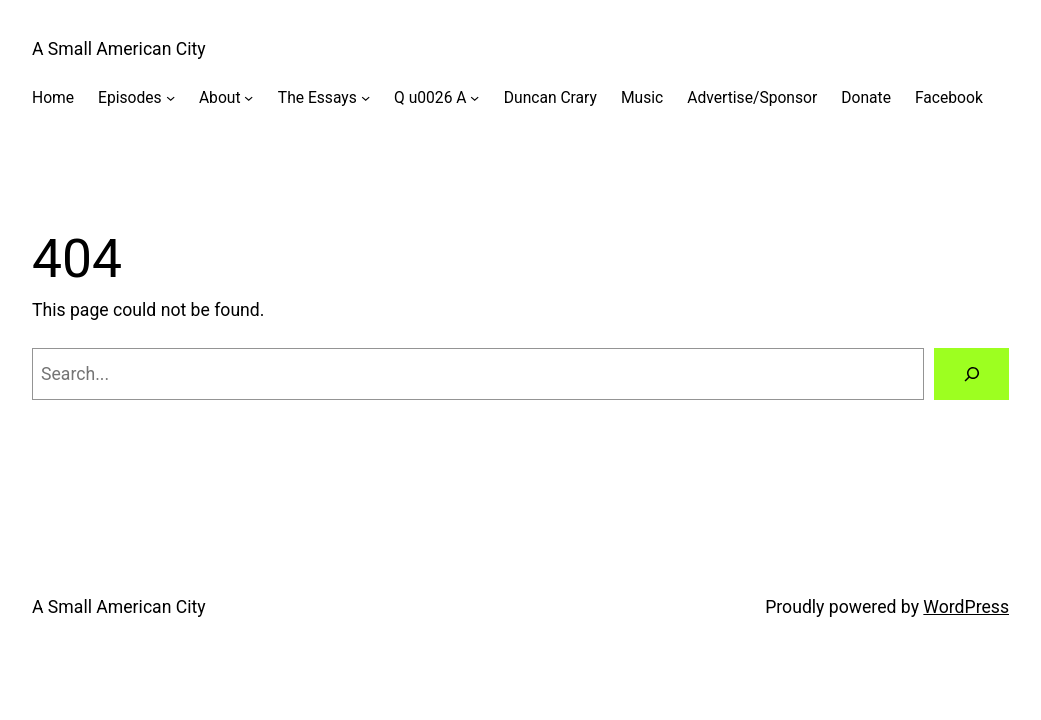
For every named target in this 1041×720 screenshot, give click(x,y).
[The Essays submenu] (365, 97)
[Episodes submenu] (170, 97)
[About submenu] (248, 97)
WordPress (966, 607)
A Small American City (119, 49)
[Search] (971, 374)
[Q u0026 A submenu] (474, 97)
